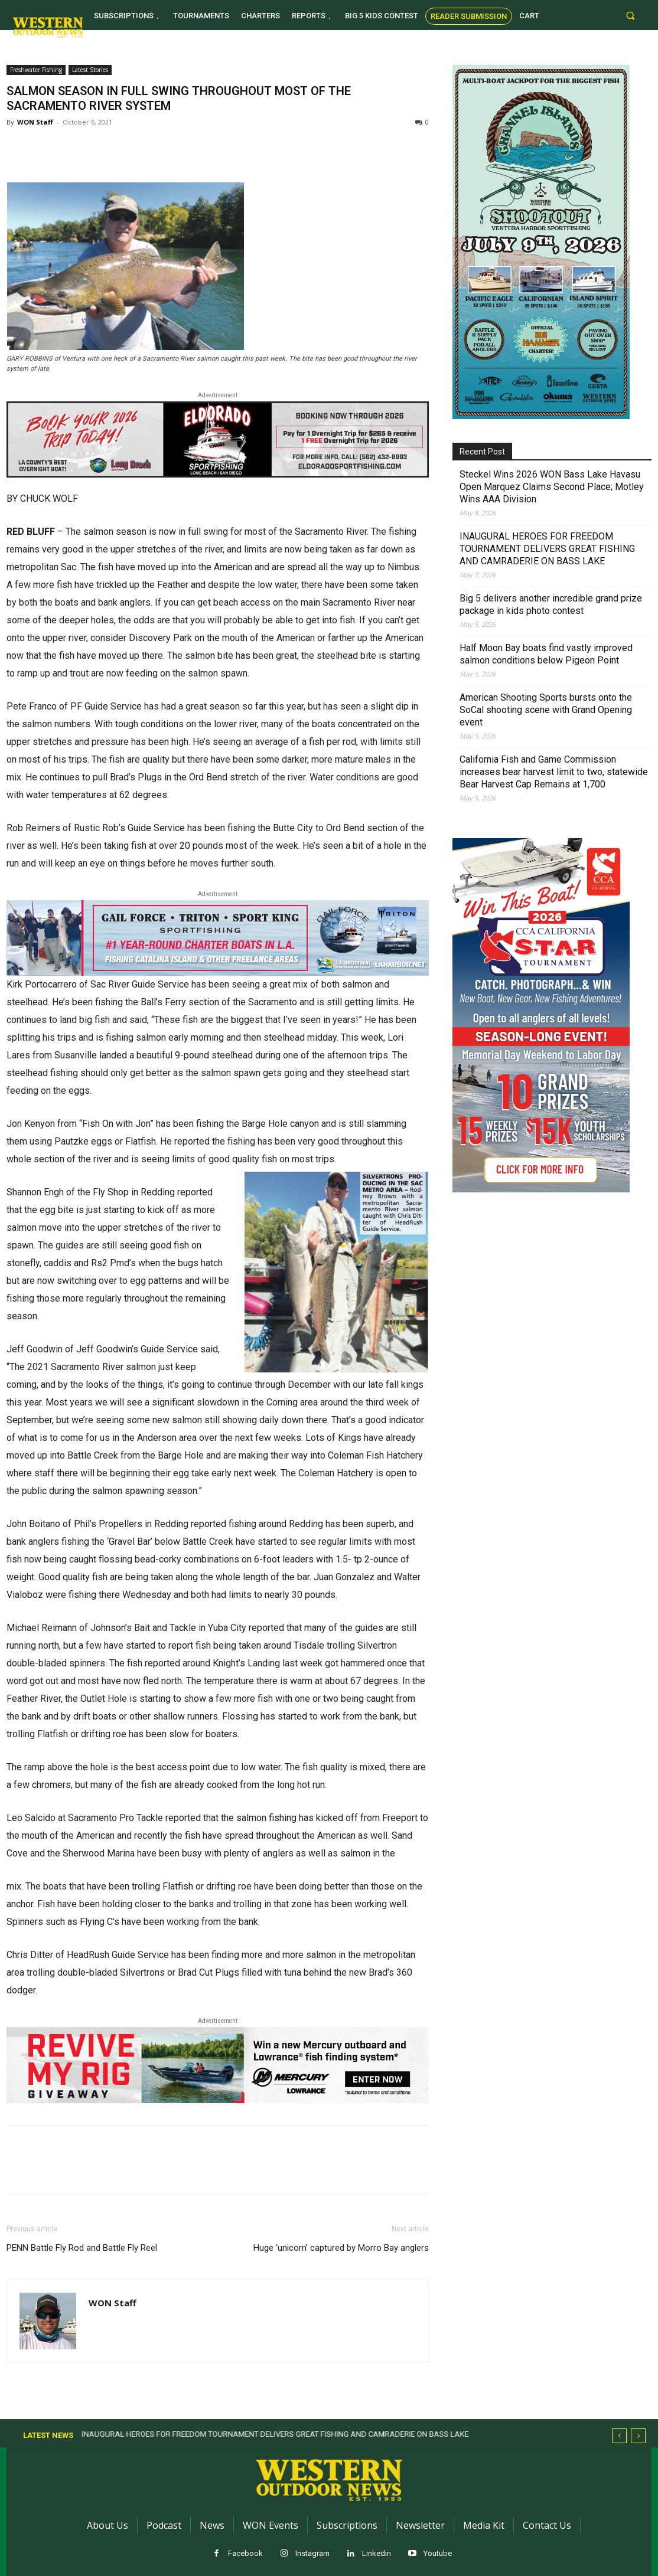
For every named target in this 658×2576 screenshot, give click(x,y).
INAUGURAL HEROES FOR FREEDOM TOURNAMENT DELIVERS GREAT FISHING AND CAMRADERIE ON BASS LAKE (547, 549)
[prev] (619, 2435)
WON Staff (35, 121)
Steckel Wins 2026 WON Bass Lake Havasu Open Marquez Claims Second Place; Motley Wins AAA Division (552, 487)
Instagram (312, 2553)
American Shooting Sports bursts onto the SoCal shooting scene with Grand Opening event (546, 710)
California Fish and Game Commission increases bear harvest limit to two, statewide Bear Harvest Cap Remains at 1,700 (554, 772)
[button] (630, 15)
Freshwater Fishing (36, 70)
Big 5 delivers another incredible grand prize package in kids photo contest (551, 604)
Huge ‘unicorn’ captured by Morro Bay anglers (341, 2247)
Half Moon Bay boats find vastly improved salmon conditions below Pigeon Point (546, 654)
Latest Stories (90, 70)
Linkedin (376, 2553)
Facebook (245, 2553)
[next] (638, 2435)
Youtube (438, 2553)
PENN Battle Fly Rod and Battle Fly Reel (82, 2247)
